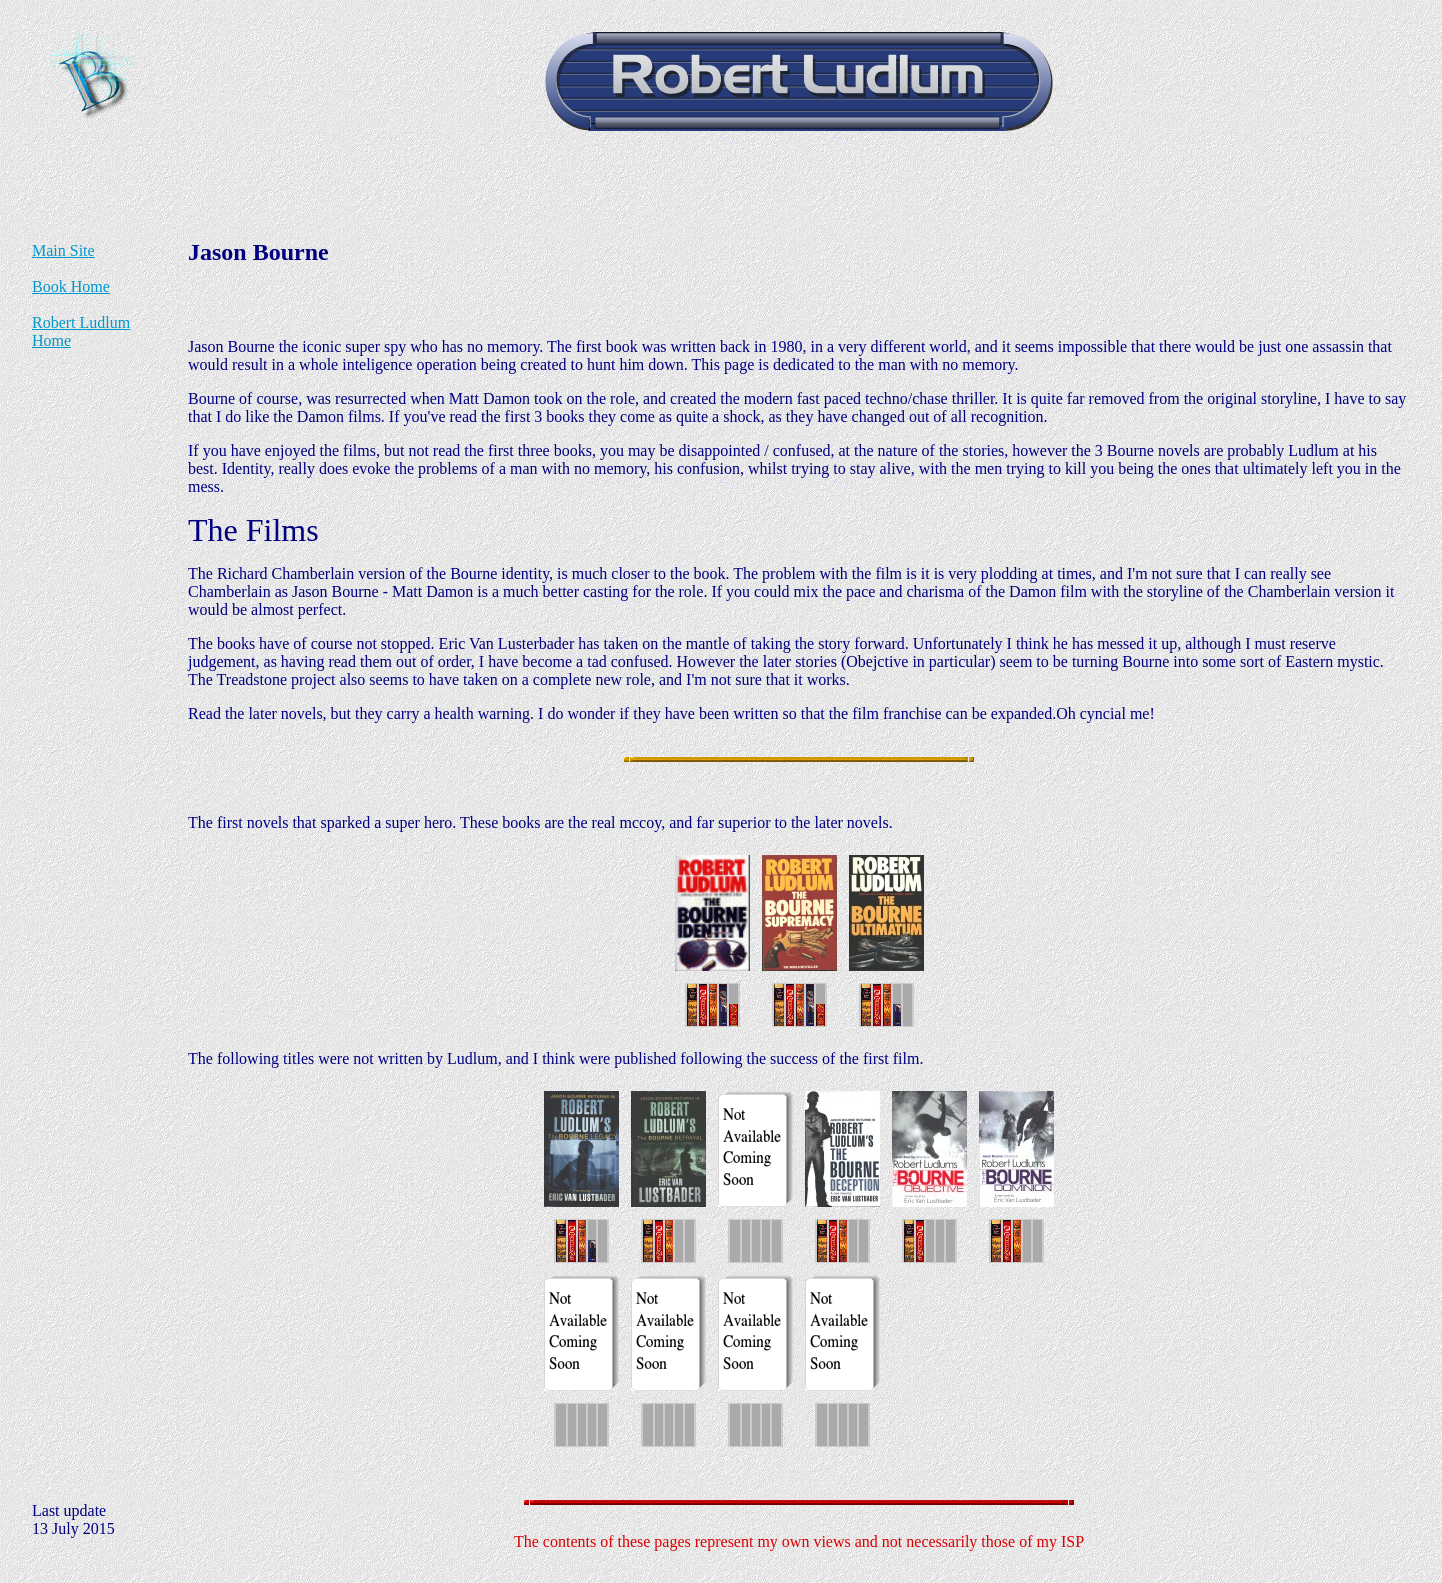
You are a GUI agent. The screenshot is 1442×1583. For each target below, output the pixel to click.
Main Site (63, 250)
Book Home (71, 286)
